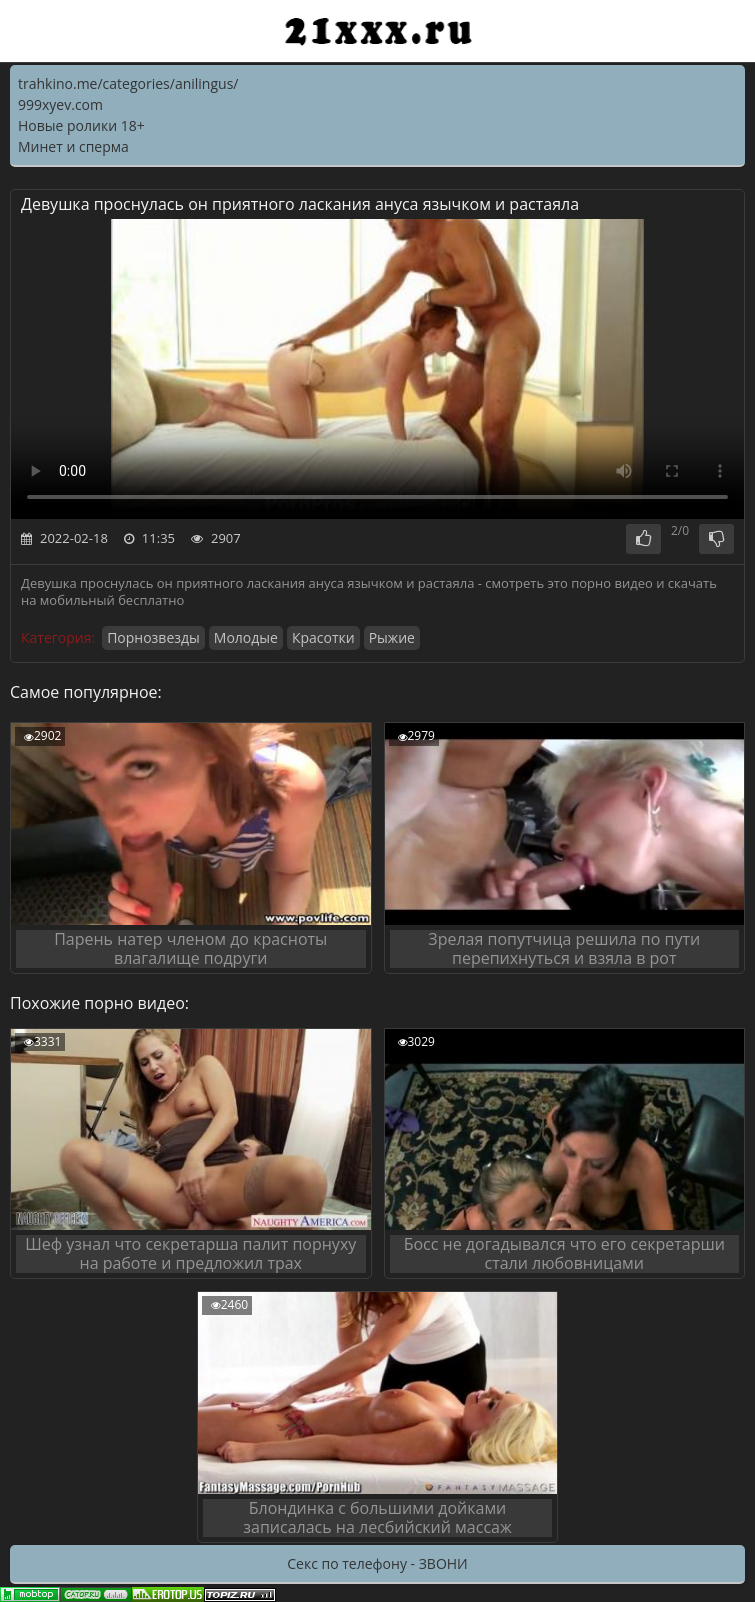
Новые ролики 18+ (81, 125)
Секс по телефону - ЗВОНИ (377, 1563)
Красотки (323, 637)
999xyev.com (60, 104)
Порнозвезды (153, 637)
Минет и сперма (73, 146)
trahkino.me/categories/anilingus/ (128, 83)
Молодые (246, 637)
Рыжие (392, 637)
